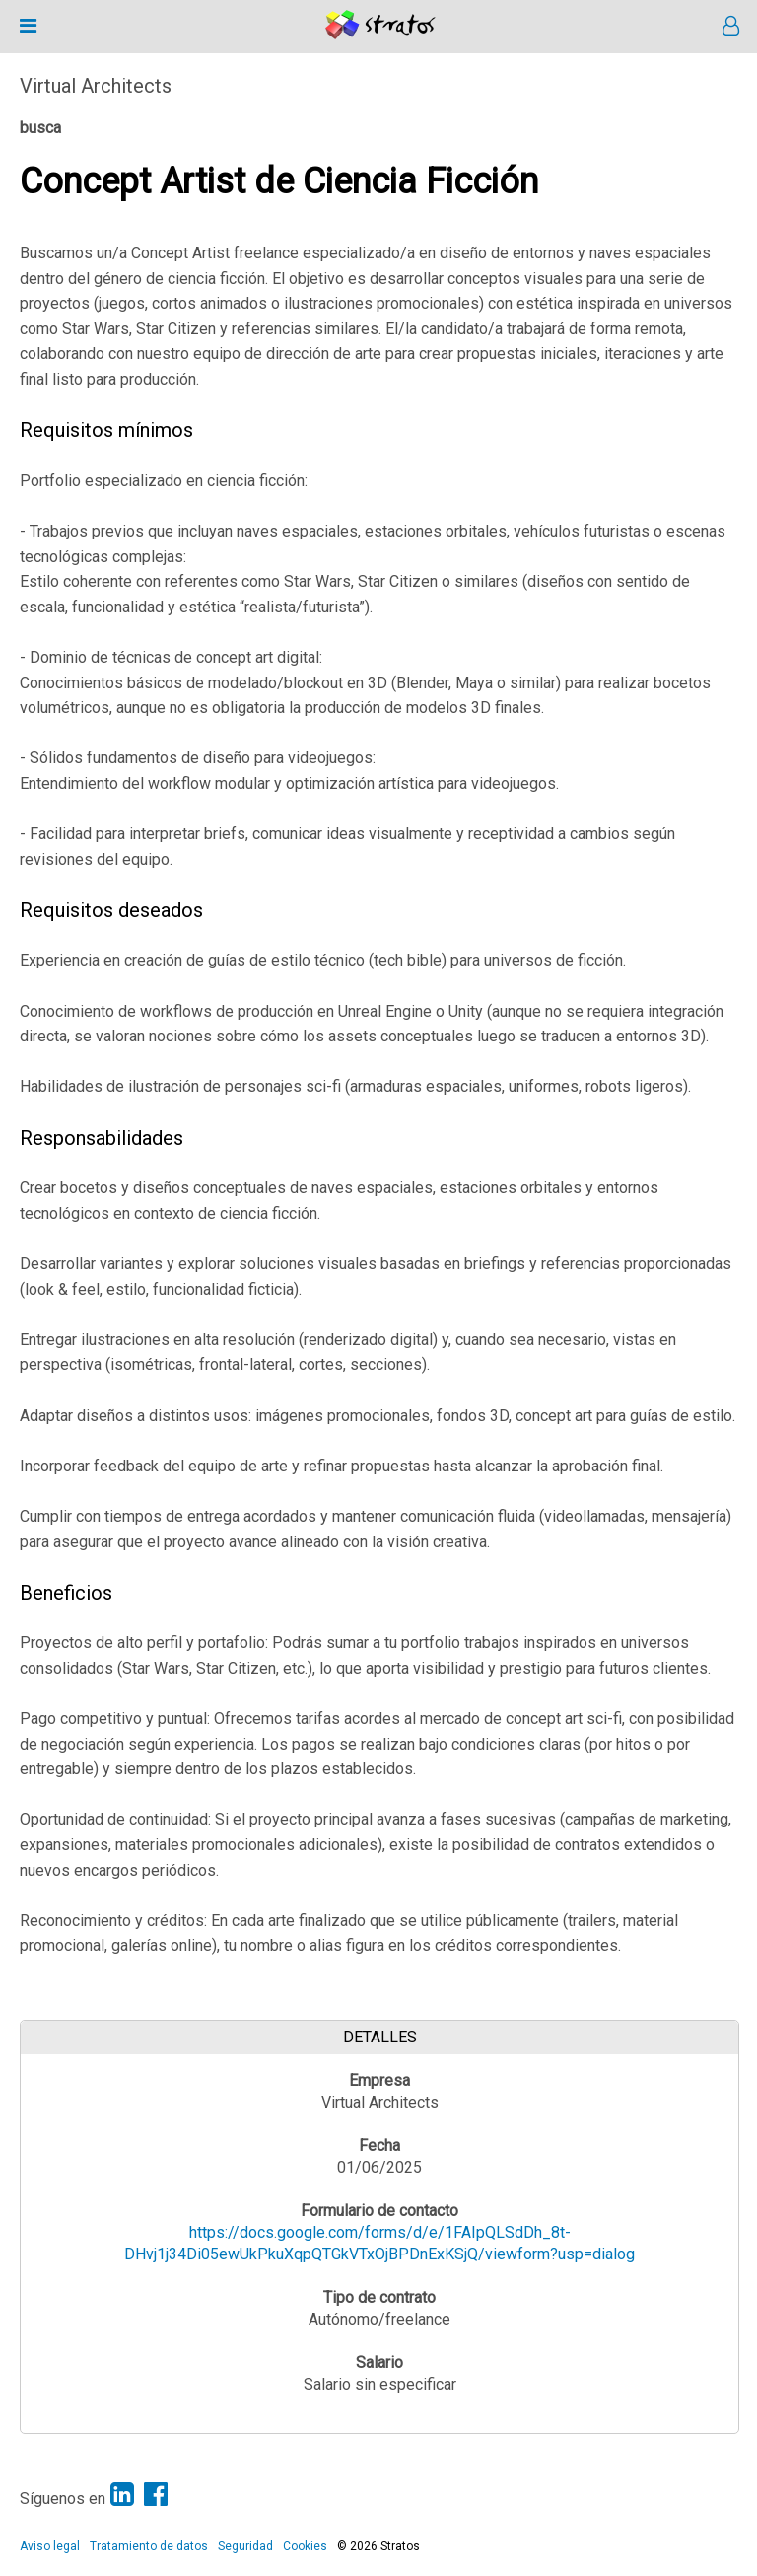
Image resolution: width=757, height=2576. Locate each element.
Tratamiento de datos (149, 2546)
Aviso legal (50, 2546)
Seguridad (245, 2546)
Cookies (305, 2546)
